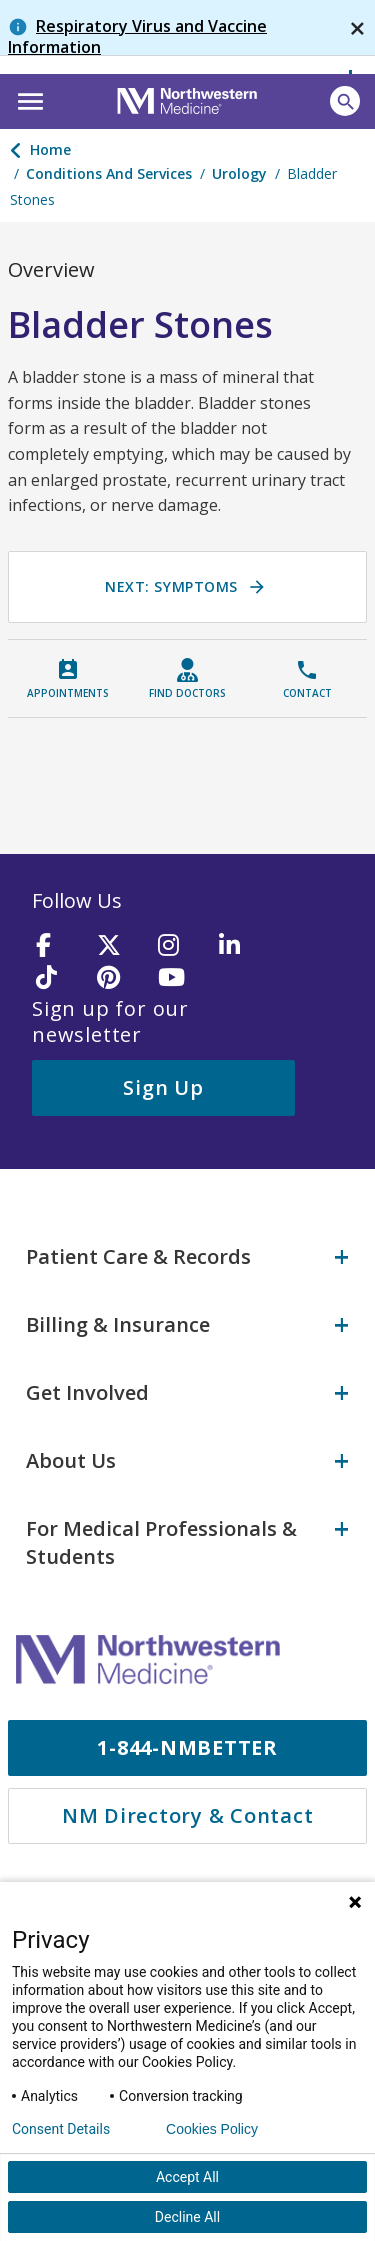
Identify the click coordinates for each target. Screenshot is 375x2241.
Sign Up (163, 1087)
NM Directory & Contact (188, 1815)
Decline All (187, 2217)
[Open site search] (345, 101)
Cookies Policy (212, 2129)
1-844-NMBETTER (187, 1747)
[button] (27, 99)
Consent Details (61, 2129)
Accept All (187, 2177)
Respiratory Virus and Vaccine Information (137, 36)
